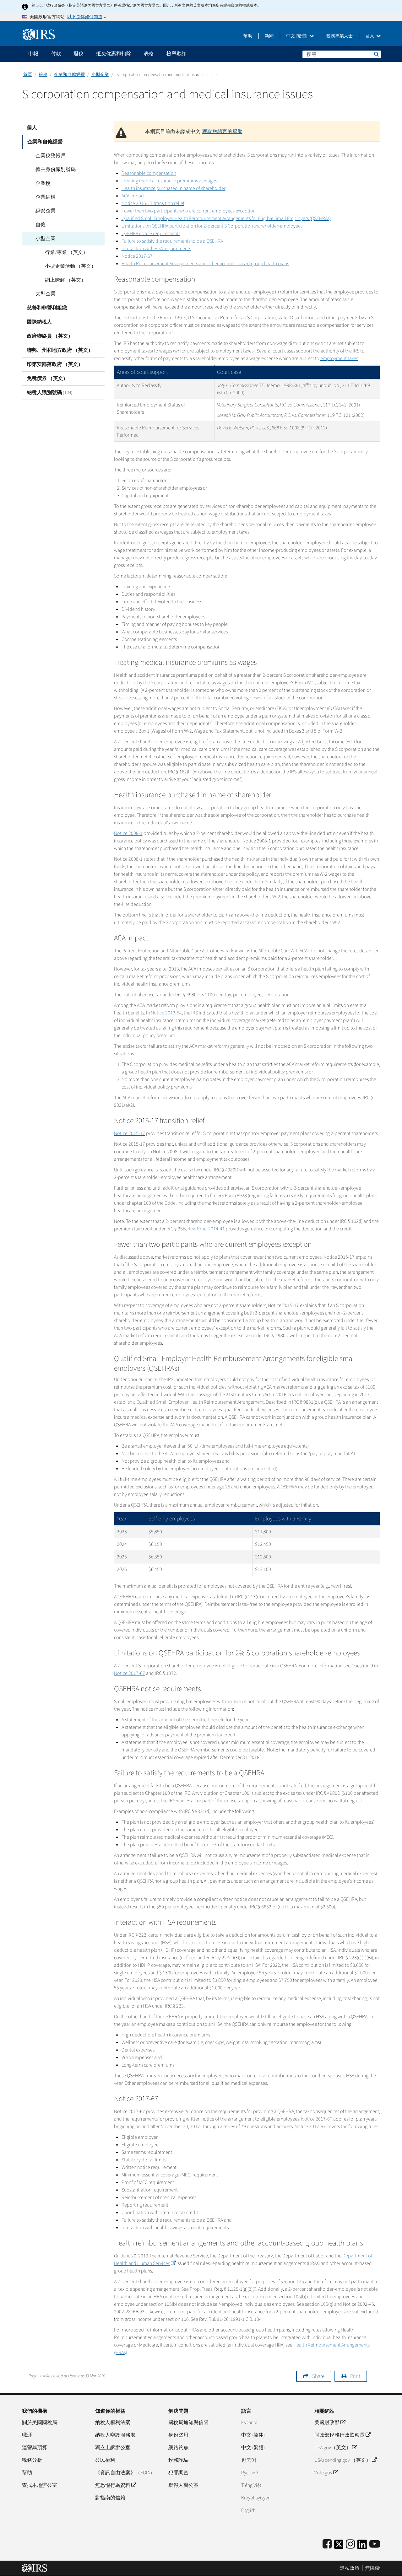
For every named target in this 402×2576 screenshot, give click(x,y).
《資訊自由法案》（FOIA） (125, 2472)
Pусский (249, 2472)
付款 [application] (56, 53)
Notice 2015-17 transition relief (153, 203)
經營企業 (41, 210)
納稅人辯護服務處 (115, 2435)
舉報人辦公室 (183, 2485)
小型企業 (100, 75)
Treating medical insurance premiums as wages (169, 180)
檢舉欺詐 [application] (176, 53)
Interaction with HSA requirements (156, 248)
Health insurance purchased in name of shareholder (173, 188)
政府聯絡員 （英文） (50, 336)
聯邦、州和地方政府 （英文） (60, 350)
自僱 (36, 224)
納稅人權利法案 (112, 2422)
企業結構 (41, 197)
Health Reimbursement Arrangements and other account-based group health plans (205, 263)
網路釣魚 (178, 2447)
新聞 (269, 36)
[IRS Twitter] (339, 2546)
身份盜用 (178, 2435)
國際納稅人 (39, 322)
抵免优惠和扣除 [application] (113, 53)
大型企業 (41, 293)
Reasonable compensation (149, 173)
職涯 (27, 2435)
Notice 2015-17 (129, 1133)
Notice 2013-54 (166, 1012)
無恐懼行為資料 (115, 2485)
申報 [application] (33, 53)
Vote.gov (326, 2472)
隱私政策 (350, 2568)
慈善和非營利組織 (47, 307)
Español (249, 2422)
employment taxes (339, 358)
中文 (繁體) (300, 36)
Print (355, 2376)
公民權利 (105, 2460)
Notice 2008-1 (128, 833)
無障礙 (372, 2568)
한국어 (248, 2460)
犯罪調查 (178, 2472)
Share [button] (318, 2376)
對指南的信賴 (110, 2497)
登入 (373, 36)
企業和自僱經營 (69, 75)
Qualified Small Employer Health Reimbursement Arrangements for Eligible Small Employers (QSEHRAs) (226, 218)
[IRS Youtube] (374, 2544)
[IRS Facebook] (327, 2544)
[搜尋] (341, 54)
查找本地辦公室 (39, 2485)
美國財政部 (329, 2422)
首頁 (27, 75)
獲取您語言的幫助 (222, 131)
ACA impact (133, 195)
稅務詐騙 (178, 2460)
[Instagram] (350, 2544)
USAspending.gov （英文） (345, 2460)
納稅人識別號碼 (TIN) (49, 392)
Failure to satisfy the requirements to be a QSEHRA (172, 241)
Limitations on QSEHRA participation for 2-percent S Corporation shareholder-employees (212, 226)
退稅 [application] (78, 53)
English (248, 2510)
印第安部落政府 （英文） (55, 364)
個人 (32, 127)
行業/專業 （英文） (62, 252)
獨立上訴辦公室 (112, 2447)
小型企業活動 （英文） (66, 266)
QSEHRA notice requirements (151, 233)
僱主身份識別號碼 (51, 169)
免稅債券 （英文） (47, 378)
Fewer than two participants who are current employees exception (189, 210)
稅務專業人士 (339, 36)
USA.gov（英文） (335, 2447)
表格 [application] (149, 53)
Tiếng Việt (251, 2485)
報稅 (43, 75)
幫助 (247, 36)
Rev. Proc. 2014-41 (206, 1228)
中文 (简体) (253, 2435)
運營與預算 (34, 2447)
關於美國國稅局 (39, 2422)
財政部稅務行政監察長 (342, 2435)
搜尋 (376, 54)
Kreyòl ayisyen (255, 2497)
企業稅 (38, 183)
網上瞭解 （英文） (61, 280)
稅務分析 (32, 2460)
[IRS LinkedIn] (362, 2546)
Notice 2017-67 (137, 256)
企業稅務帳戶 (46, 155)
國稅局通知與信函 (188, 2422)
